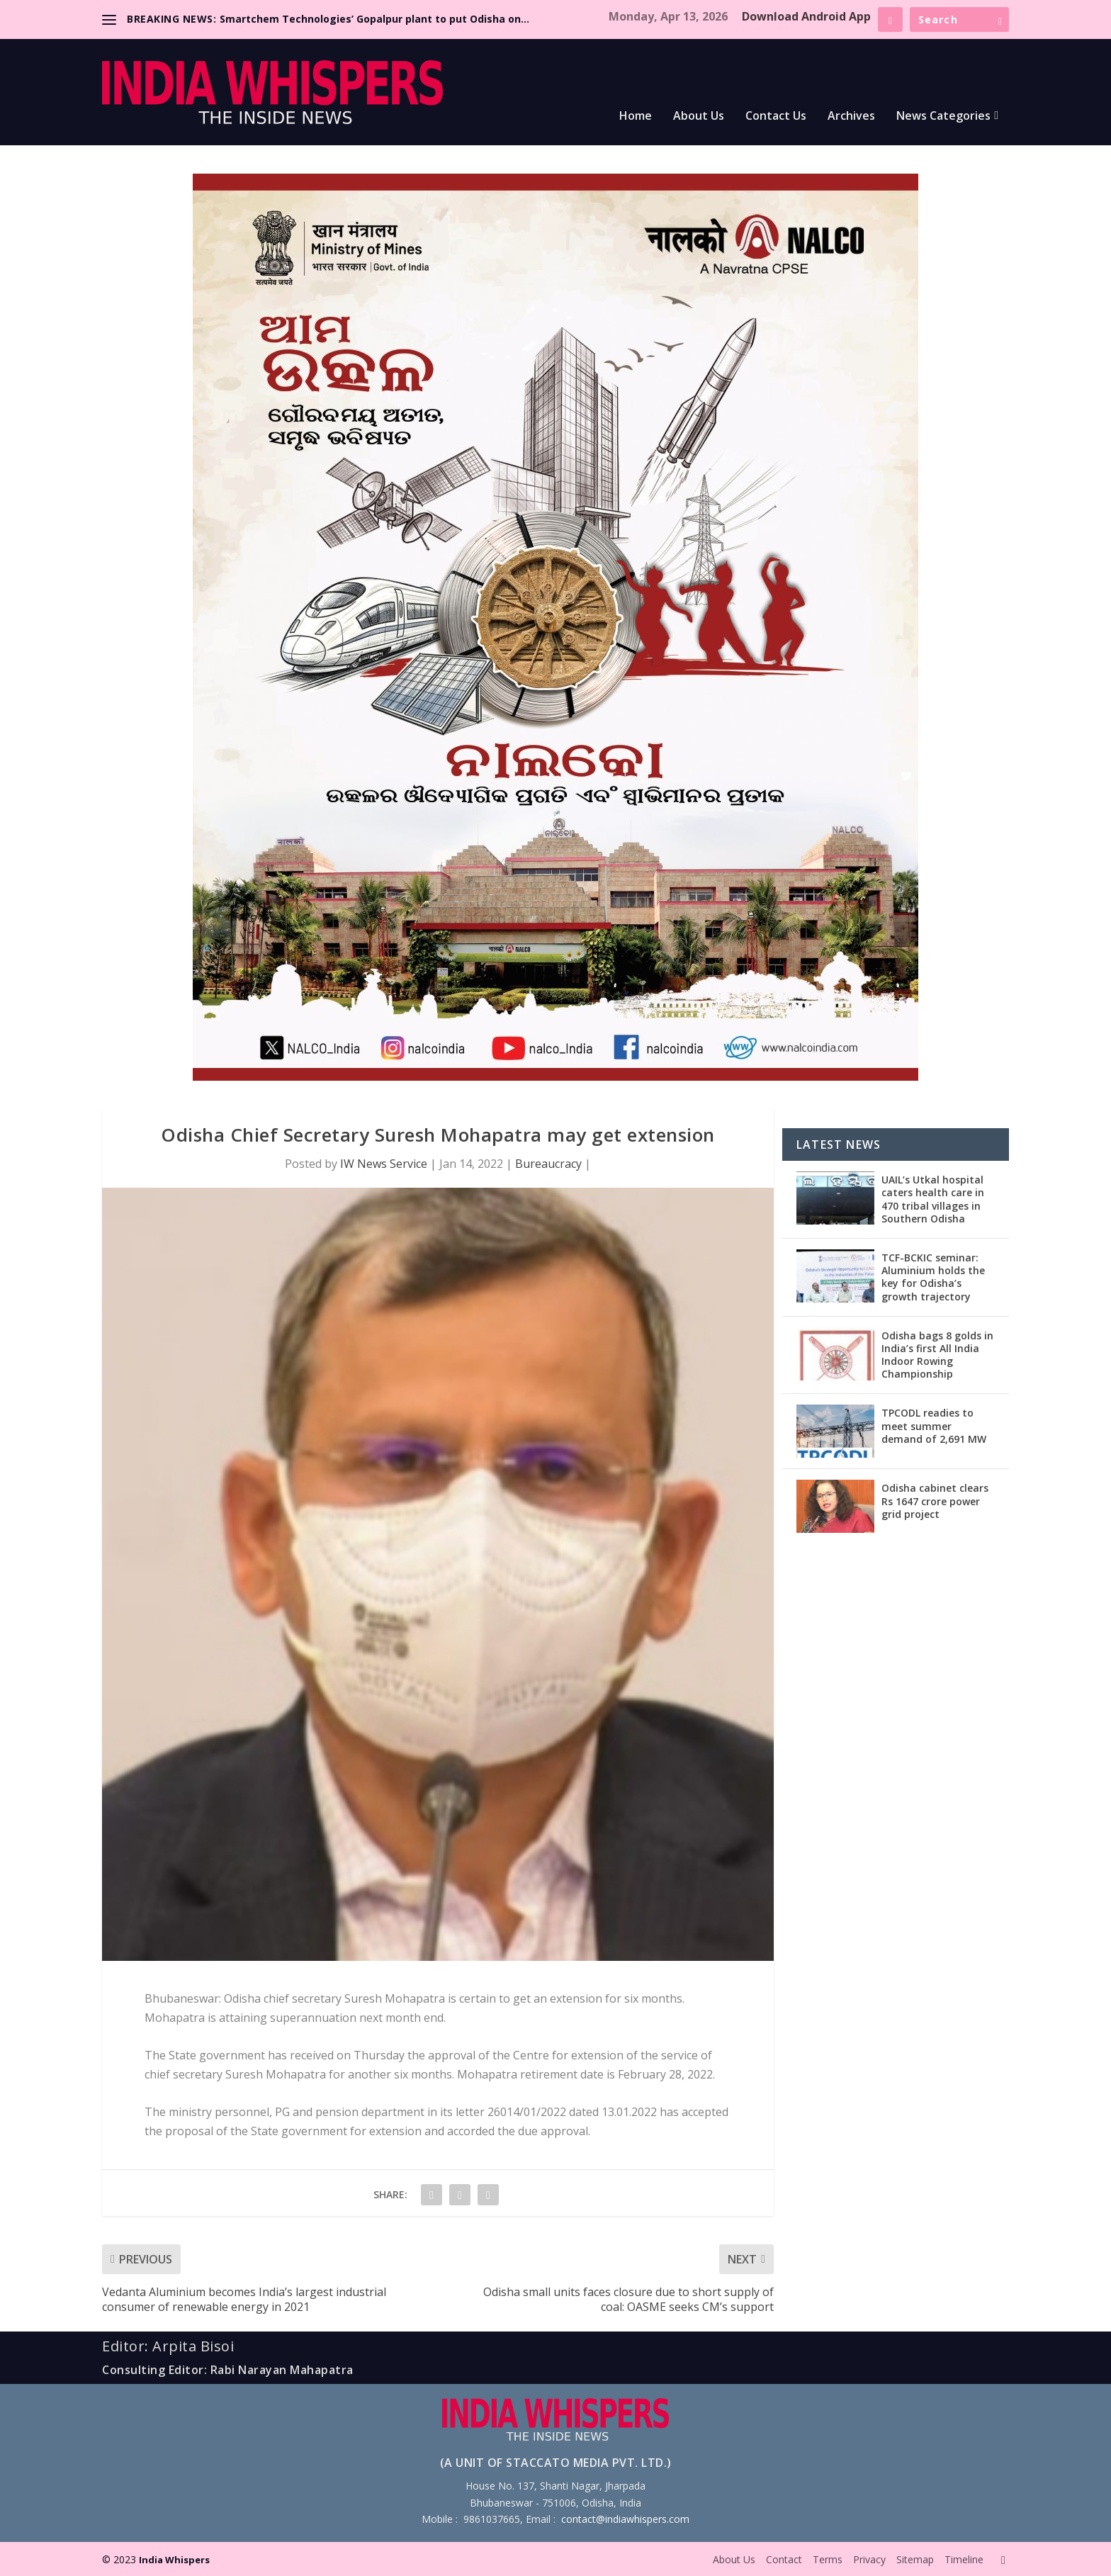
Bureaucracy (548, 1163)
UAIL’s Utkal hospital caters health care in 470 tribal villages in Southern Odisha (932, 1199)
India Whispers (174, 2559)
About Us (698, 116)
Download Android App (806, 16)
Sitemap (915, 2559)
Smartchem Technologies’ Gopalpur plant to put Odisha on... (374, 19)
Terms (827, 2559)
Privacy (869, 2559)
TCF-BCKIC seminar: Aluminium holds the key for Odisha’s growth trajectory (933, 1277)
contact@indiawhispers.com (625, 2519)
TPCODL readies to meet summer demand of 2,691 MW (933, 1425)
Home (635, 116)
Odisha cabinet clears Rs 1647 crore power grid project (934, 1500)
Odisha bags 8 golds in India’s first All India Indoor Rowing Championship (937, 1355)
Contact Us (775, 116)
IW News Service (383, 1163)
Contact (784, 2559)
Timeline (963, 2559)
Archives (851, 116)
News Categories (943, 116)
